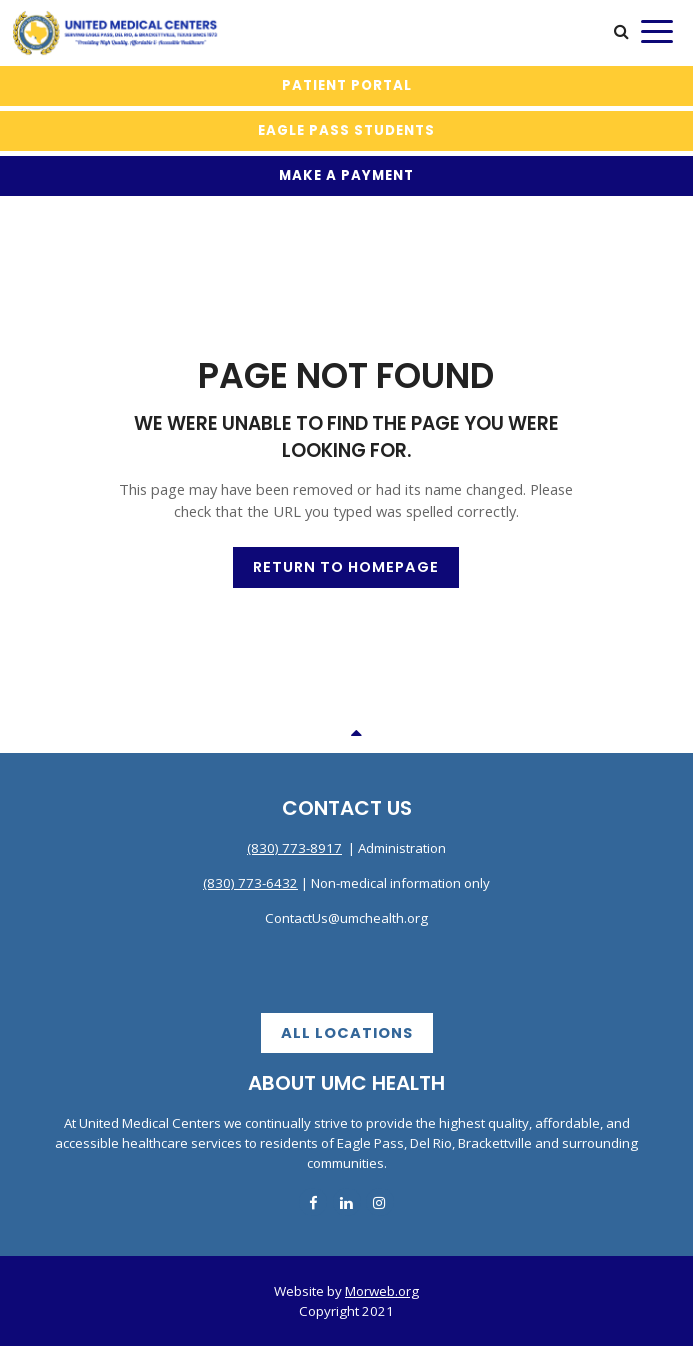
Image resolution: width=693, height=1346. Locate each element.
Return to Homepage (346, 567)
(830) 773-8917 (294, 848)
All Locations (347, 1033)
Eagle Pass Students (346, 130)
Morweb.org (382, 1291)
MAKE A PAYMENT (346, 175)
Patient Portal (347, 85)
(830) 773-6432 (250, 883)
